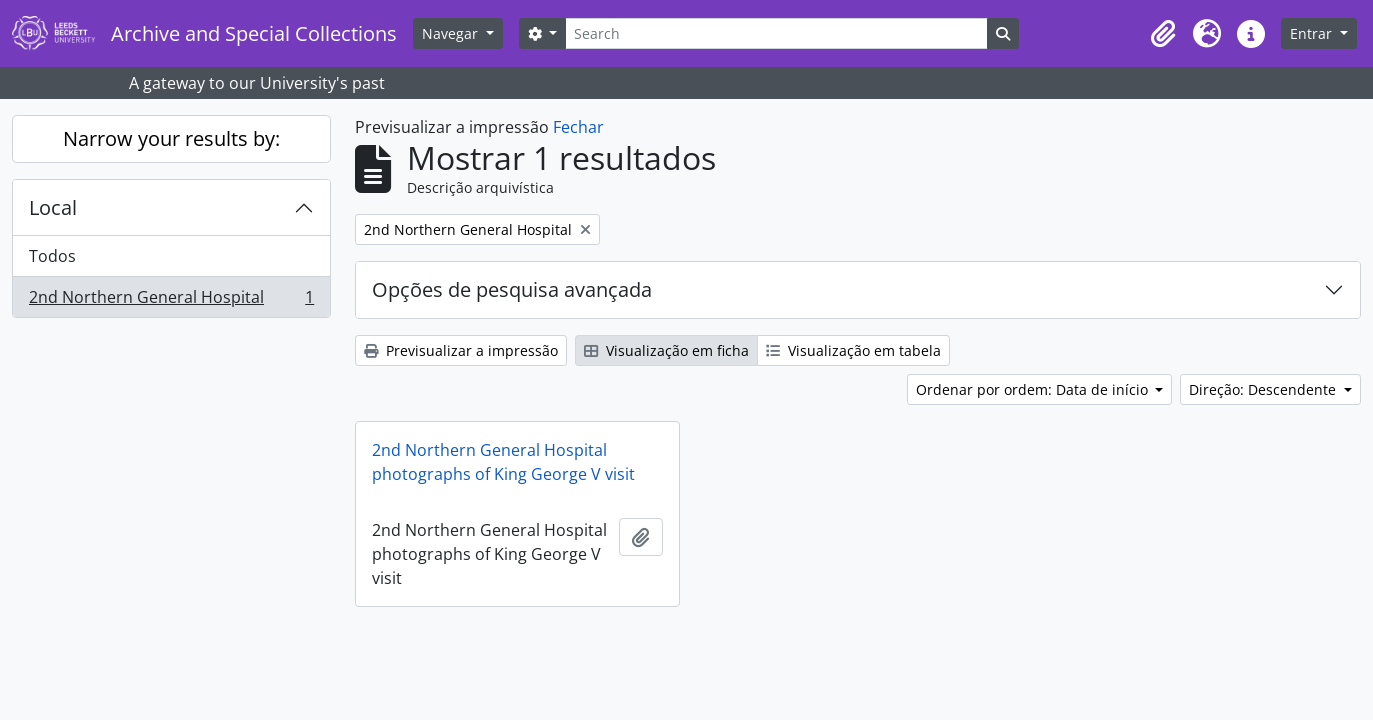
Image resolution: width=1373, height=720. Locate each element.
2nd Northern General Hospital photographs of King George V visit (503, 462)
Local (53, 207)
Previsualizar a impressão (461, 350)
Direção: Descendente (1264, 389)
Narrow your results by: (171, 138)
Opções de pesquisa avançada (512, 289)
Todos (52, 256)
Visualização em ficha (666, 350)
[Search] (776, 33)
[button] (1163, 34)
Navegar (452, 33)
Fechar (578, 127)
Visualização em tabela (853, 350)
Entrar (1313, 33)
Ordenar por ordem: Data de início (1034, 389)
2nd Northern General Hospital (171, 301)
